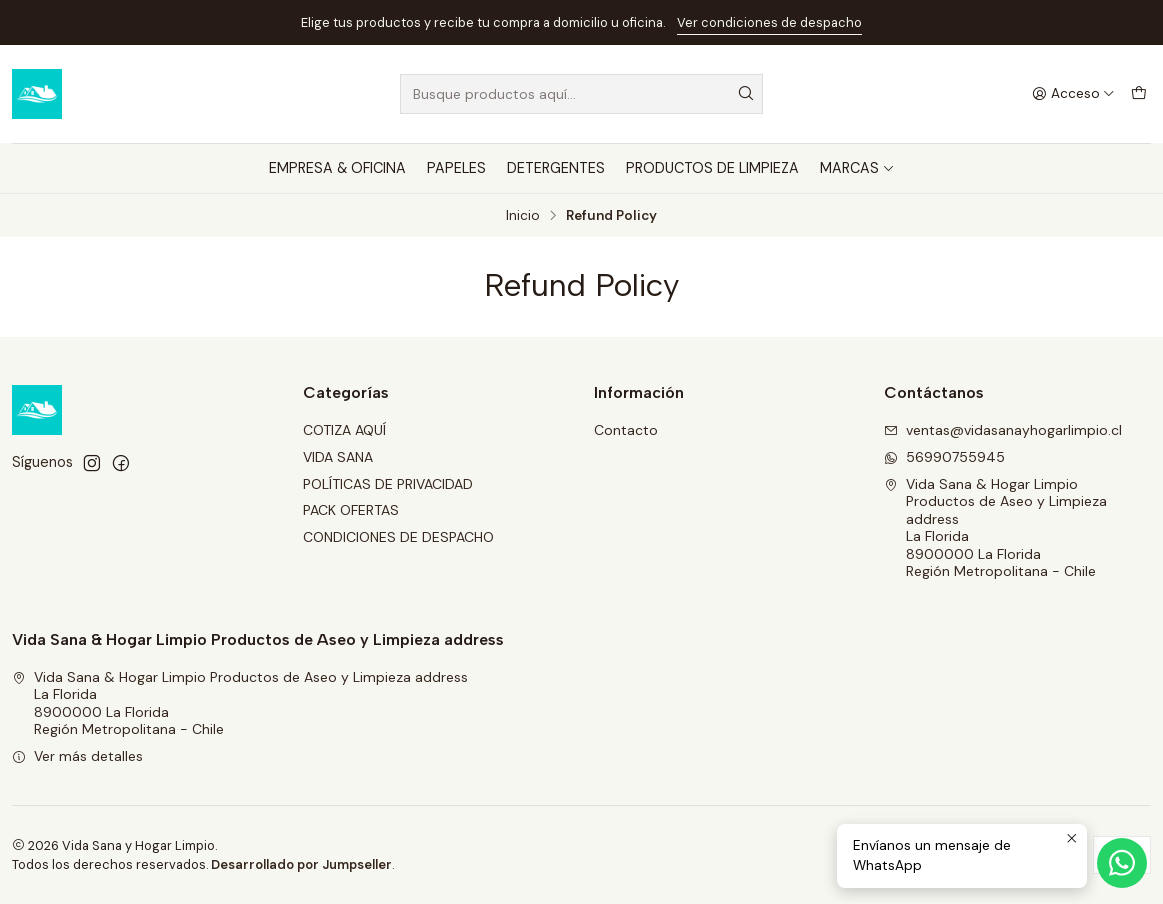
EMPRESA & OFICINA (337, 168)
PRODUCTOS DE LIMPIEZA (712, 168)
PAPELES (456, 168)
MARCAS (857, 168)
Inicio (523, 216)
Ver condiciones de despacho (769, 22)
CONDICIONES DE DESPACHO (398, 537)
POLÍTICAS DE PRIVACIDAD (388, 484)
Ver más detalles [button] (77, 756)
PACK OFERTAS (351, 510)
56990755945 (944, 457)
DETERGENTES (556, 168)
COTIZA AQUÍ (344, 430)
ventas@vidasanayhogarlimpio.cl (1003, 430)
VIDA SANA (338, 457)
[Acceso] (1073, 94)
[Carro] (1139, 94)
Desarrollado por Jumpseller (301, 864)
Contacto (626, 430)
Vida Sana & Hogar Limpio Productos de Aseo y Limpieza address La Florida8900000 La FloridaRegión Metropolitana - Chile (995, 528)
